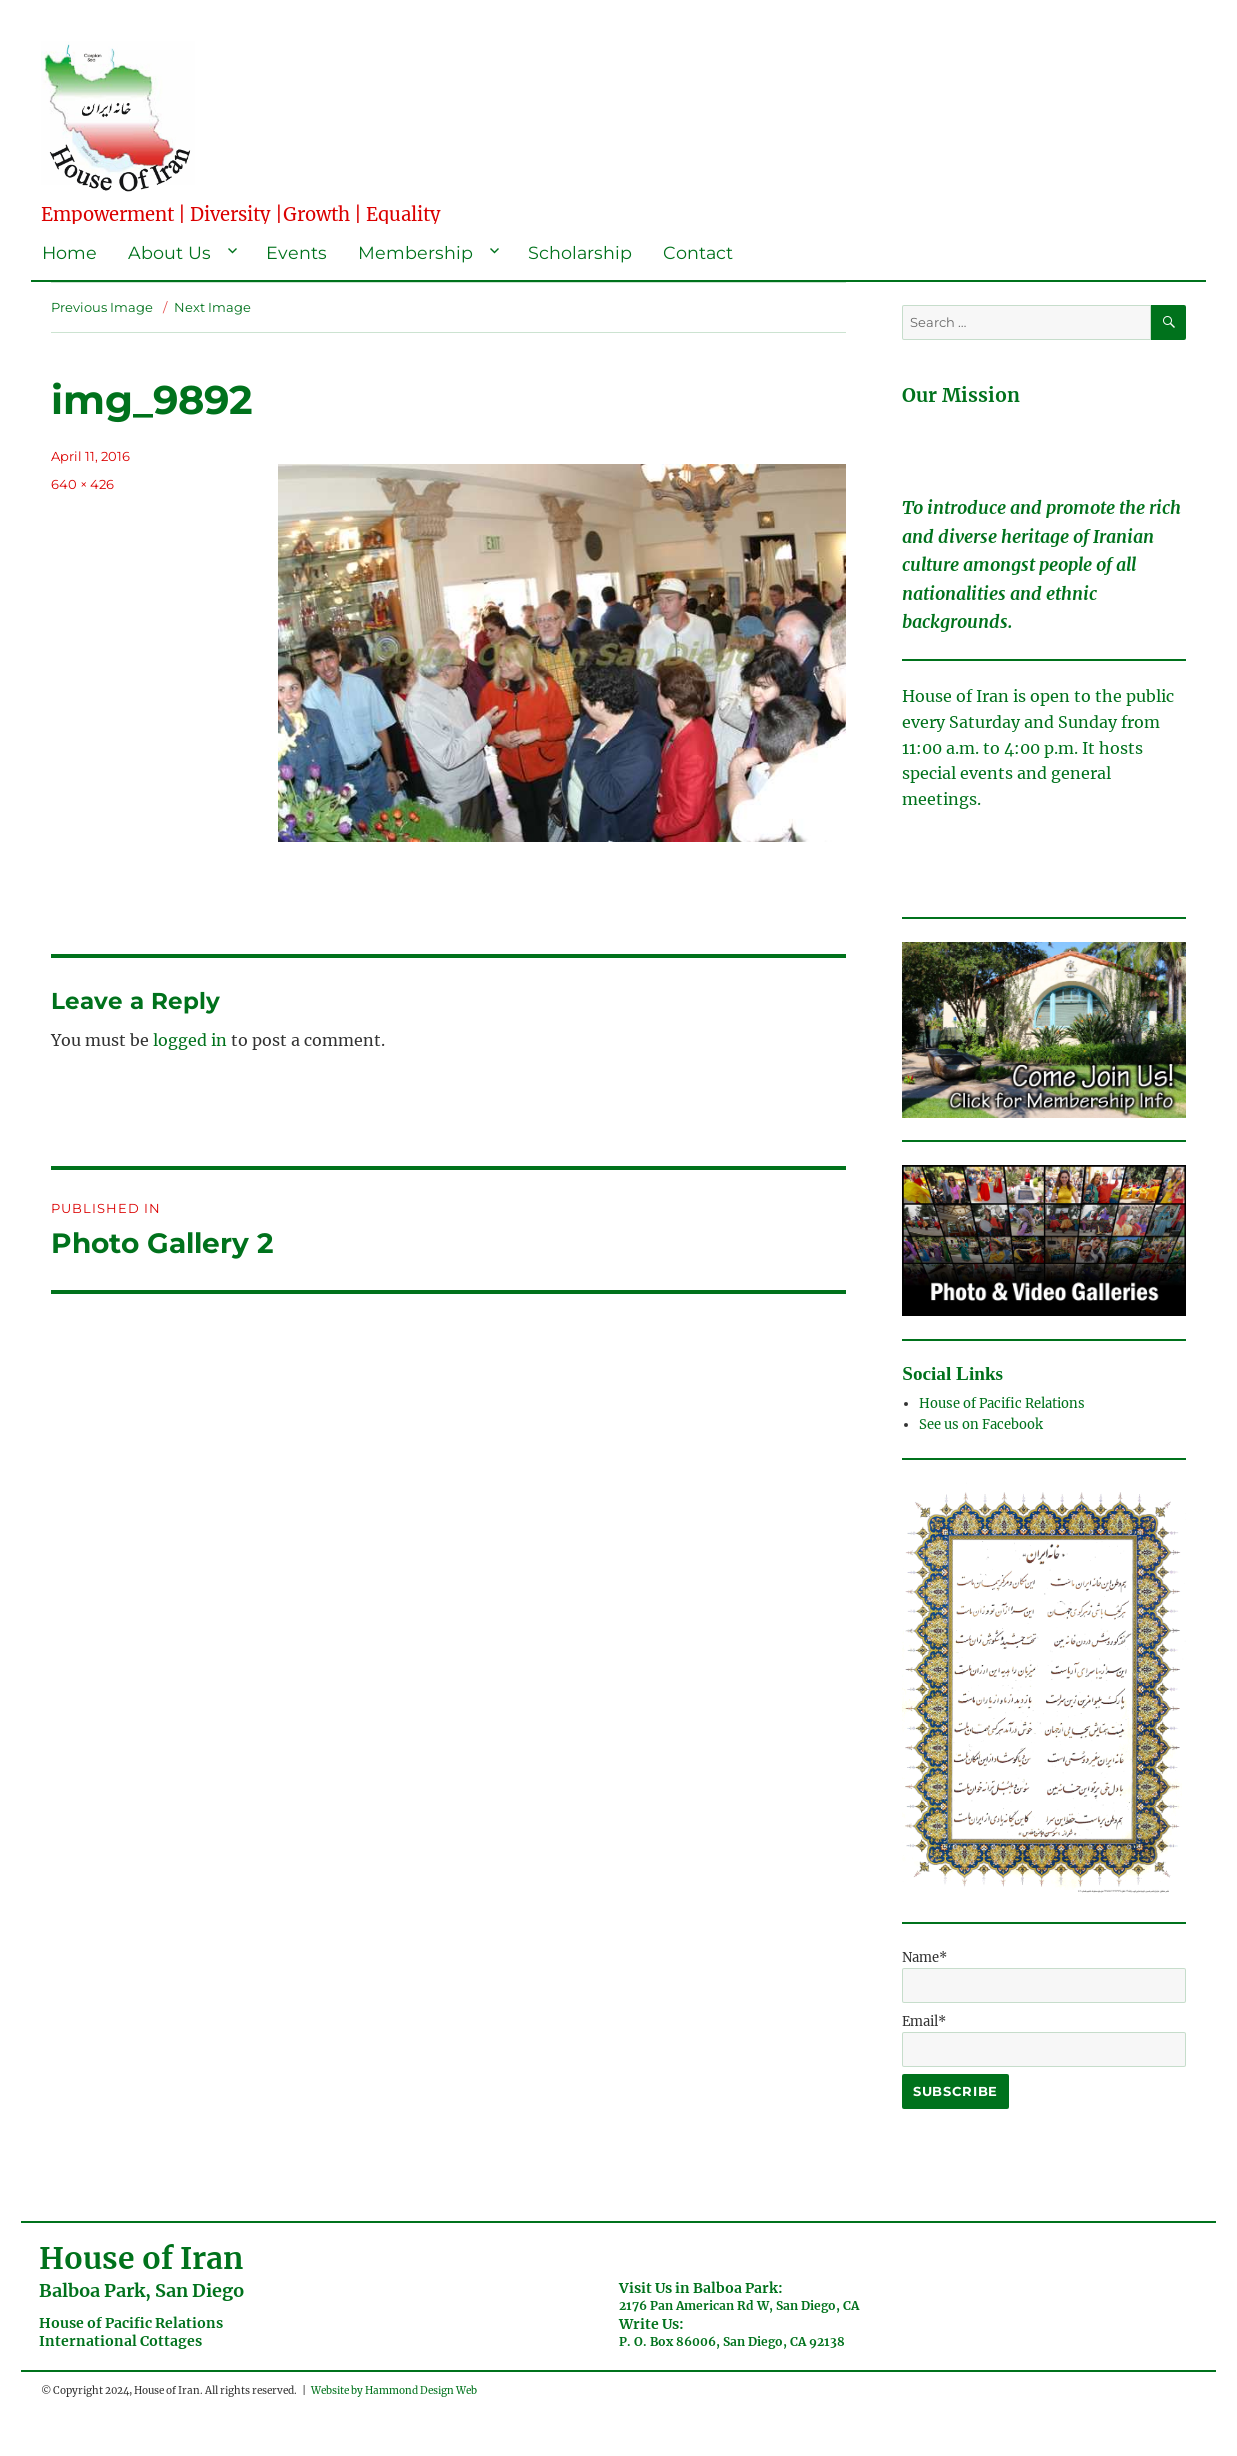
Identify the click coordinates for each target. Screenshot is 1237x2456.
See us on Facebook (982, 1424)
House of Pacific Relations (1002, 1403)
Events (296, 252)
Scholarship (580, 252)
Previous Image (102, 307)
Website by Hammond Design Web (394, 2390)
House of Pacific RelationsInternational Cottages (131, 2332)
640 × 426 (82, 484)
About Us (169, 252)
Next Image (212, 307)
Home (69, 252)
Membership (415, 252)
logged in (190, 1040)
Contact (698, 252)
